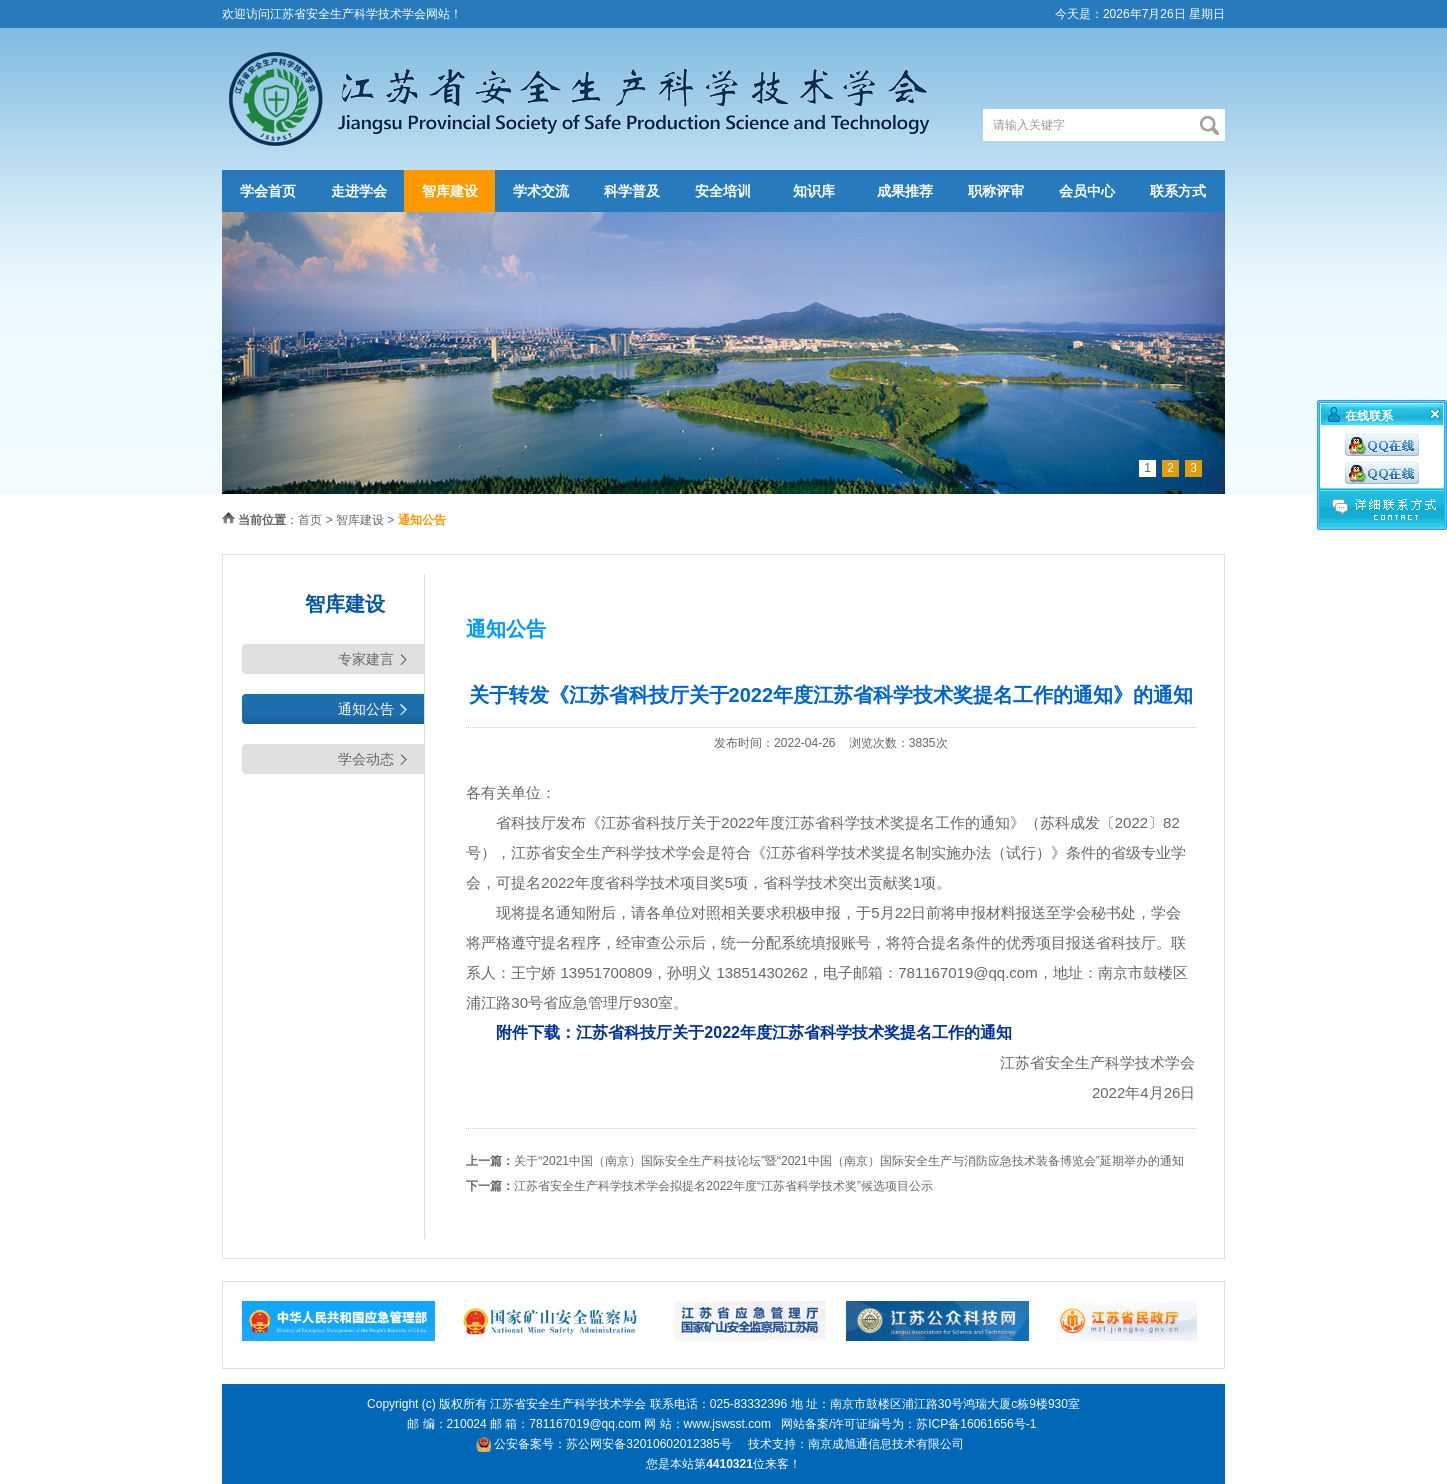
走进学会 (359, 191)
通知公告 (366, 709)
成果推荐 (905, 191)
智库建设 (450, 191)
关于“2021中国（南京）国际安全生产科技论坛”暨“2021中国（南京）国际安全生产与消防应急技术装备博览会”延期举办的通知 (848, 1161)
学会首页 (268, 191)
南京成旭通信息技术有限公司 (886, 1444)
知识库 (814, 191)
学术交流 (541, 191)
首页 (310, 520)
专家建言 (366, 659)
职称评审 (996, 191)
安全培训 (723, 191)
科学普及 (632, 191)
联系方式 (1178, 191)
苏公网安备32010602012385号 (648, 1444)
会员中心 (1087, 191)
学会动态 (366, 759)
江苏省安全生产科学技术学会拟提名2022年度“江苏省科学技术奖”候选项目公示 (723, 1186)
